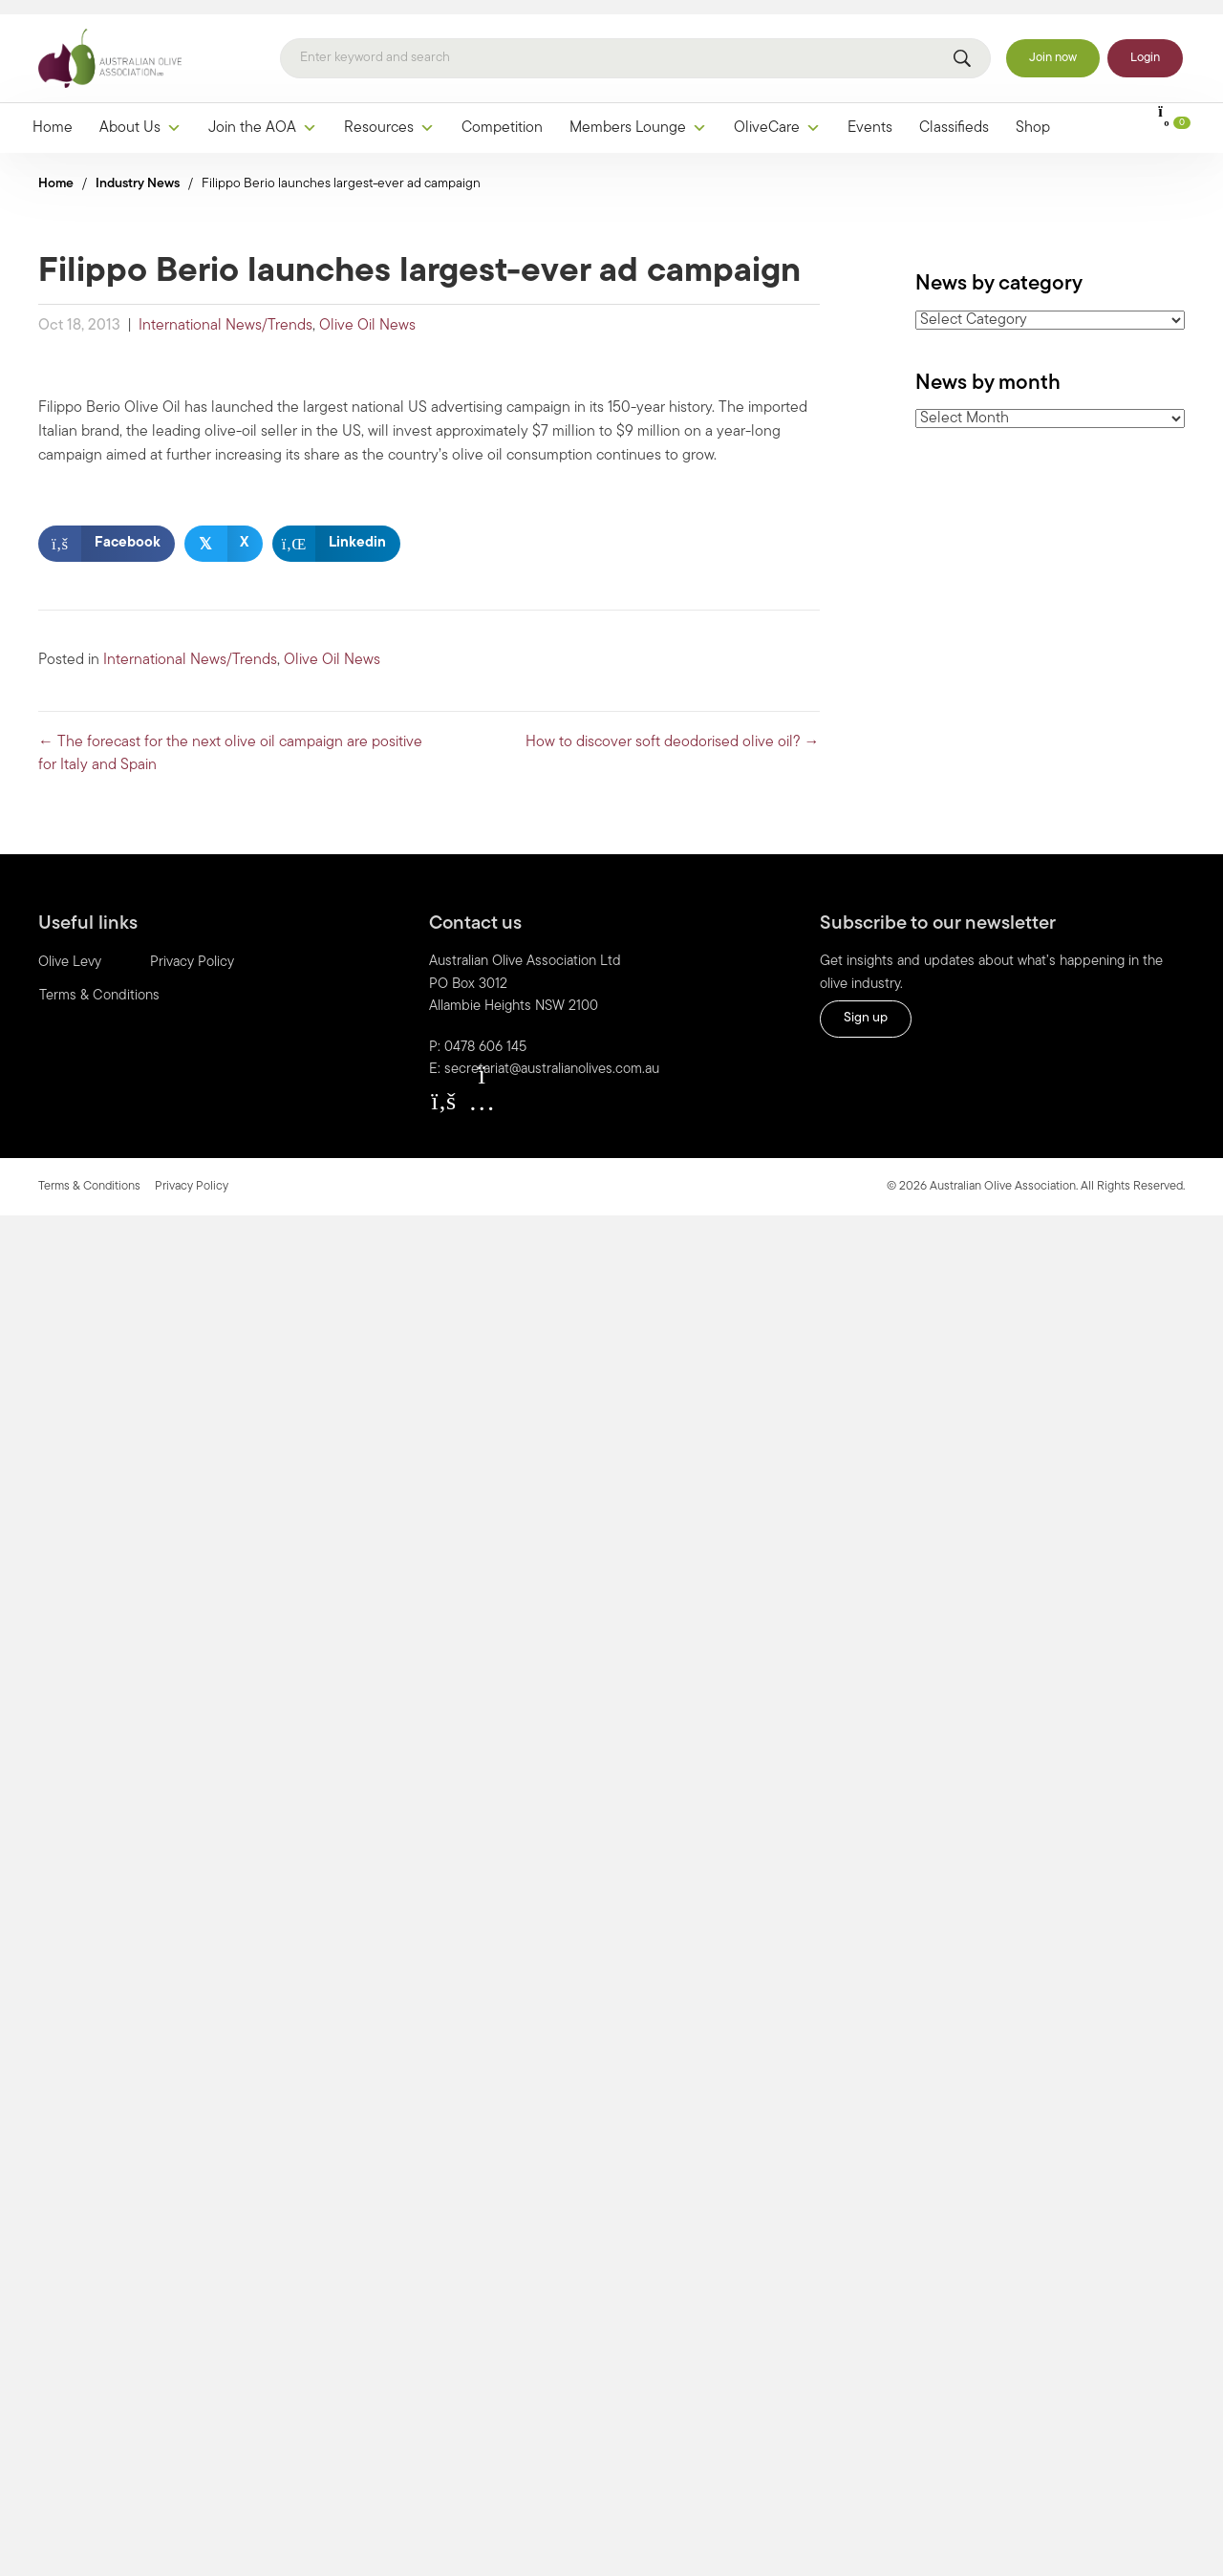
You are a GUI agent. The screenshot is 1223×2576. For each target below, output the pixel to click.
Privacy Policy (191, 1172)
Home (52, 113)
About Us (140, 114)
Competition (502, 113)
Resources (389, 114)
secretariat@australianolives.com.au (551, 1056)
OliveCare (777, 114)
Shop (1033, 113)
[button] (443, 1086)
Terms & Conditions (89, 1172)
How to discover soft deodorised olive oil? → (673, 728)
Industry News (138, 169)
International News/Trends (225, 311)
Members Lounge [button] (638, 114)
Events (870, 113)
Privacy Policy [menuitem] (192, 949)
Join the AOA (262, 114)
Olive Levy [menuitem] (69, 949)
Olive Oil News (367, 311)
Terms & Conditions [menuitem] (99, 983)
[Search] (635, 45)
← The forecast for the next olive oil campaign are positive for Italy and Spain (230, 740)
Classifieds (954, 113)
